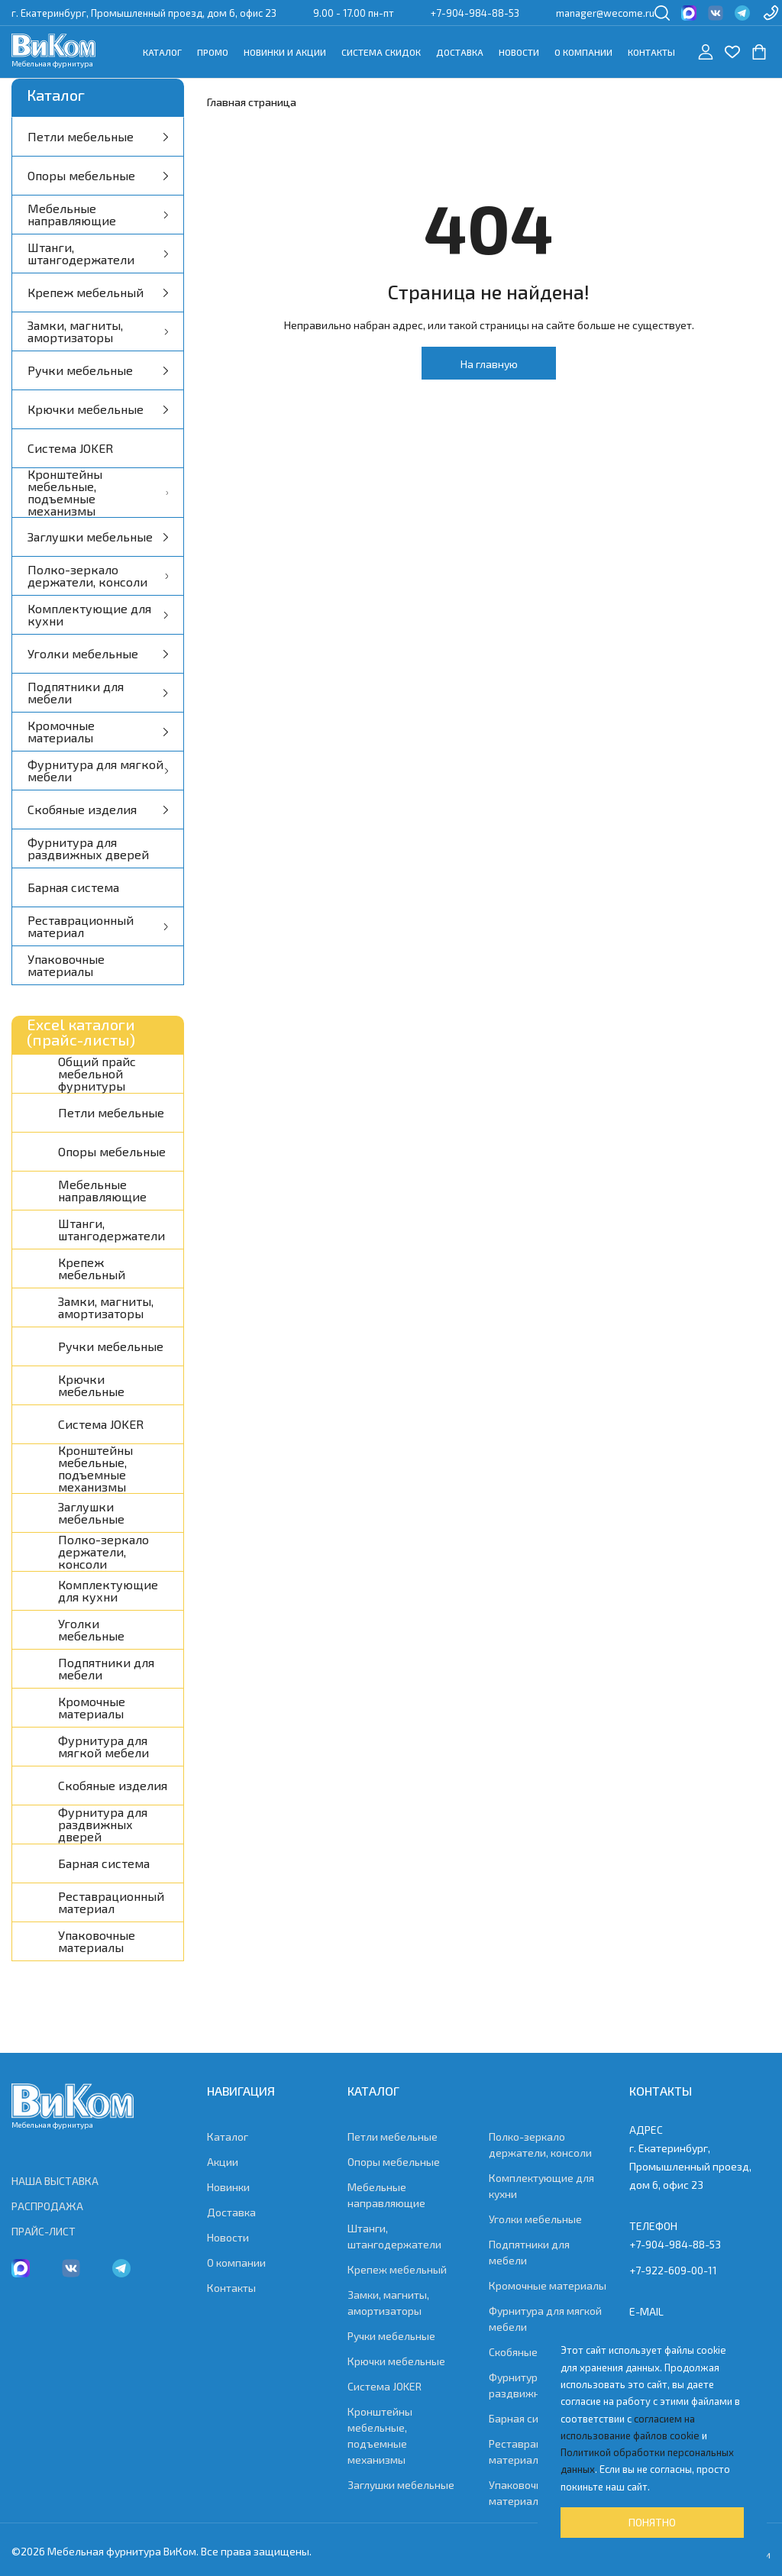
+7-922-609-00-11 (673, 2270)
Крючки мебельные (97, 409)
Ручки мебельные (97, 370)
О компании (583, 52)
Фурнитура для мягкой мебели (97, 770)
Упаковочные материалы (66, 965)
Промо (212, 52)
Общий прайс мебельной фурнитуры (97, 1074)
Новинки (228, 2186)
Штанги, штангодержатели (97, 253)
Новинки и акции (285, 52)
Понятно (652, 2522)
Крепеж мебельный (97, 292)
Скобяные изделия (97, 809)
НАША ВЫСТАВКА (55, 2180)
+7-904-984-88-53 (475, 13)
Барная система (73, 887)
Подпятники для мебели (97, 692)
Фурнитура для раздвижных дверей (88, 848)
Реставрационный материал (97, 926)
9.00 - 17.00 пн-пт (353, 13)
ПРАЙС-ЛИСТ (43, 2231)
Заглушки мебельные (97, 536)
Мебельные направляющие (97, 214)
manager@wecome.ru (605, 13)
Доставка (459, 52)
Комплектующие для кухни (97, 614)
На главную (489, 363)
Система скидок (381, 52)
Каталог (162, 52)
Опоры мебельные (97, 175)
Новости (519, 52)
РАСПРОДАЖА (47, 2205)
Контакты (651, 52)
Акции (222, 2161)
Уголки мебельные (97, 653)
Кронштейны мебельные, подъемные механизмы (97, 492)
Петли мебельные (97, 136)
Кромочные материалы (97, 731)
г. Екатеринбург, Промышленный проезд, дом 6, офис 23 (143, 13)
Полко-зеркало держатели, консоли (97, 575)
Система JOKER (70, 448)
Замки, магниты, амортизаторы (97, 331)
